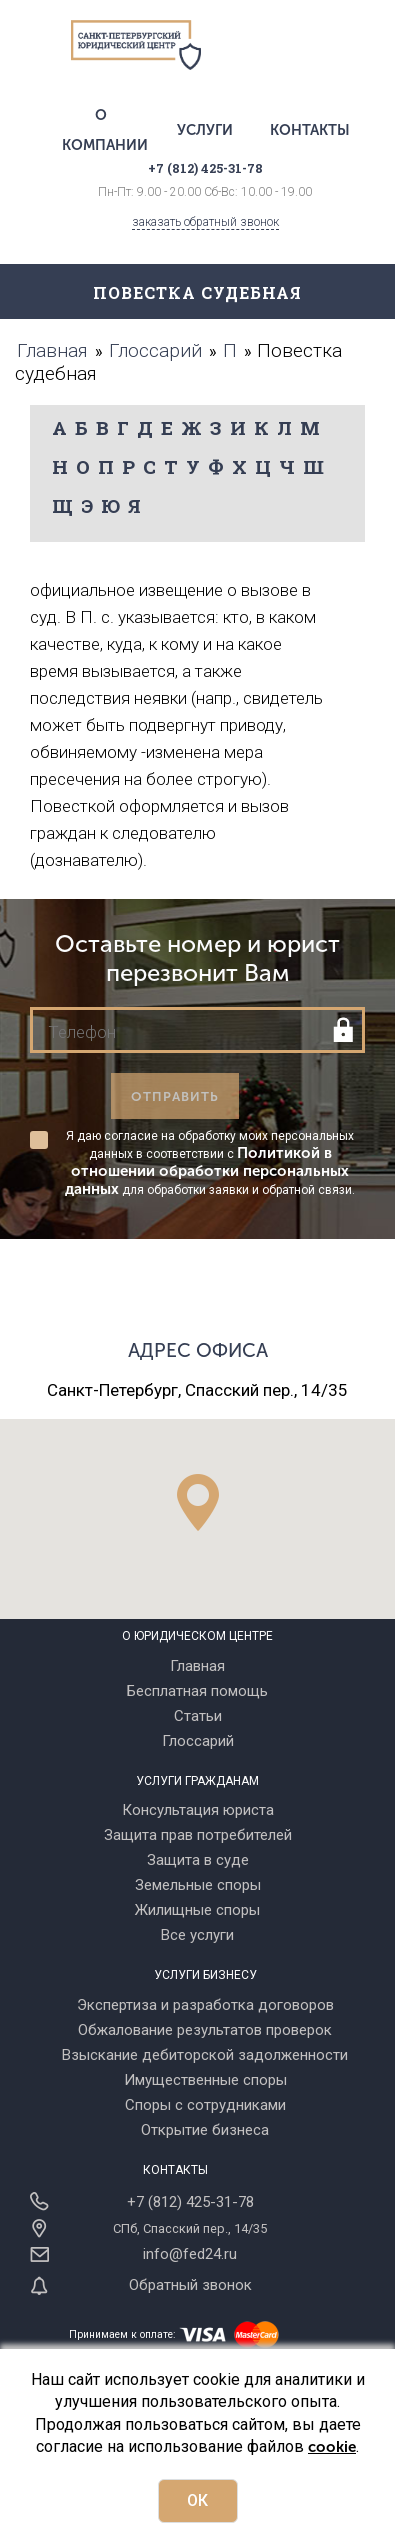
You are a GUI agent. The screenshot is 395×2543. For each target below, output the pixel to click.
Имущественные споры (205, 2080)
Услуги (205, 130)
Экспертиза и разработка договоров (205, 2005)
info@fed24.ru (190, 2254)
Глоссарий (198, 1741)
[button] (198, 1502)
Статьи (198, 1716)
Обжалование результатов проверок (205, 2030)
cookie (332, 2447)
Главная (197, 1666)
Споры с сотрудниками (205, 2105)
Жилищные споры (197, 1910)
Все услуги (197, 1935)
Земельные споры (198, 1885)
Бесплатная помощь (197, 1691)
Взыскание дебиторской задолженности (205, 2055)
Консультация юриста (198, 1810)
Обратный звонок (190, 2285)
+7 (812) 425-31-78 (190, 2202)
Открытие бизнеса (205, 2130)
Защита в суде (198, 1860)
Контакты (310, 130)
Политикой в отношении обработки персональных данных (207, 1171)
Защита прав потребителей (198, 1835)
